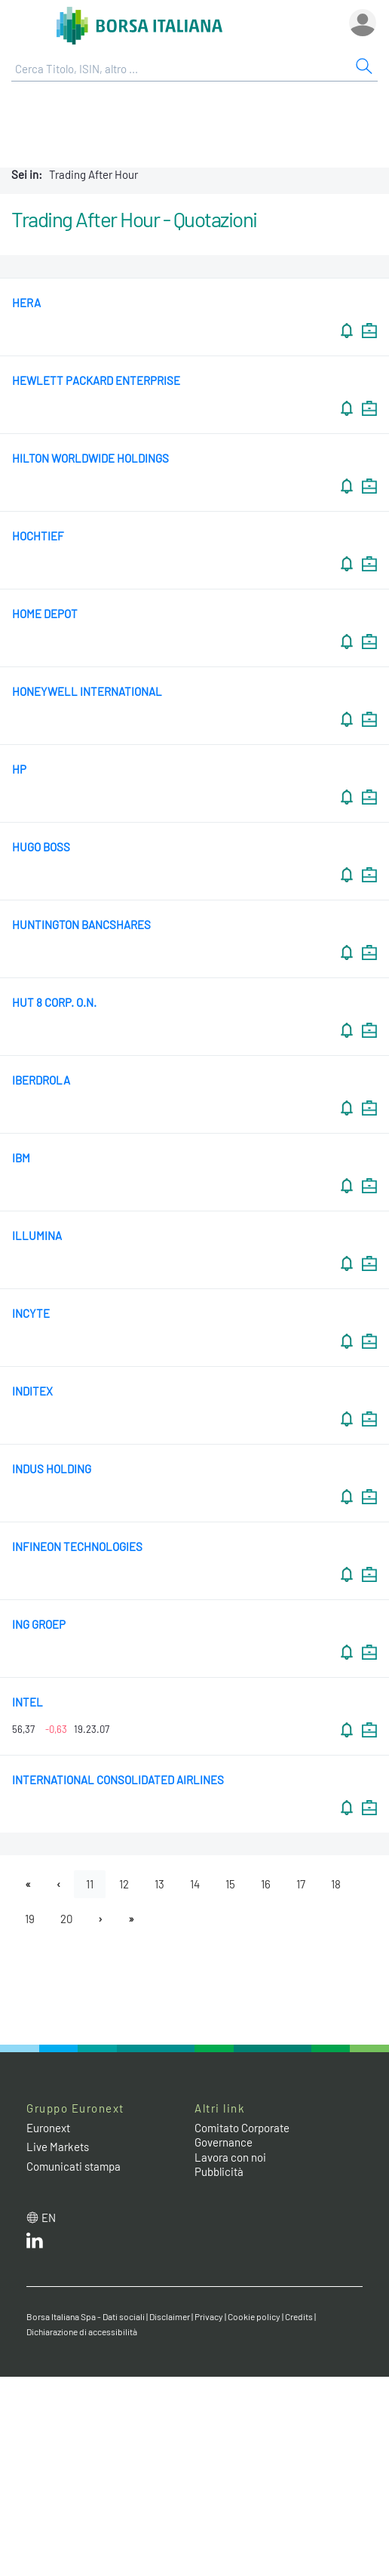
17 (300, 1884)
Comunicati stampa (73, 2166)
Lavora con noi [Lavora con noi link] (230, 2157)
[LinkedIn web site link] (34, 2244)
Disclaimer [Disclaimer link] (169, 2316)
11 (89, 1884)
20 (66, 1918)
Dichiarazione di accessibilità (81, 2331)
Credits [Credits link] (299, 2316)
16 (266, 1884)
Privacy (208, 2316)
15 (230, 1884)
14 (195, 1884)
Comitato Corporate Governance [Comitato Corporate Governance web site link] (241, 2135)
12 (124, 1884)
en (48, 2217)
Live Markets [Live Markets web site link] (57, 2146)
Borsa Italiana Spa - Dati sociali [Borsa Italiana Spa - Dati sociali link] (85, 2316)
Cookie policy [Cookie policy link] (254, 2316)
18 (336, 1884)
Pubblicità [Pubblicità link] (219, 2171)
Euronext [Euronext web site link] (48, 2127)
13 (159, 1884)
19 (30, 1918)
